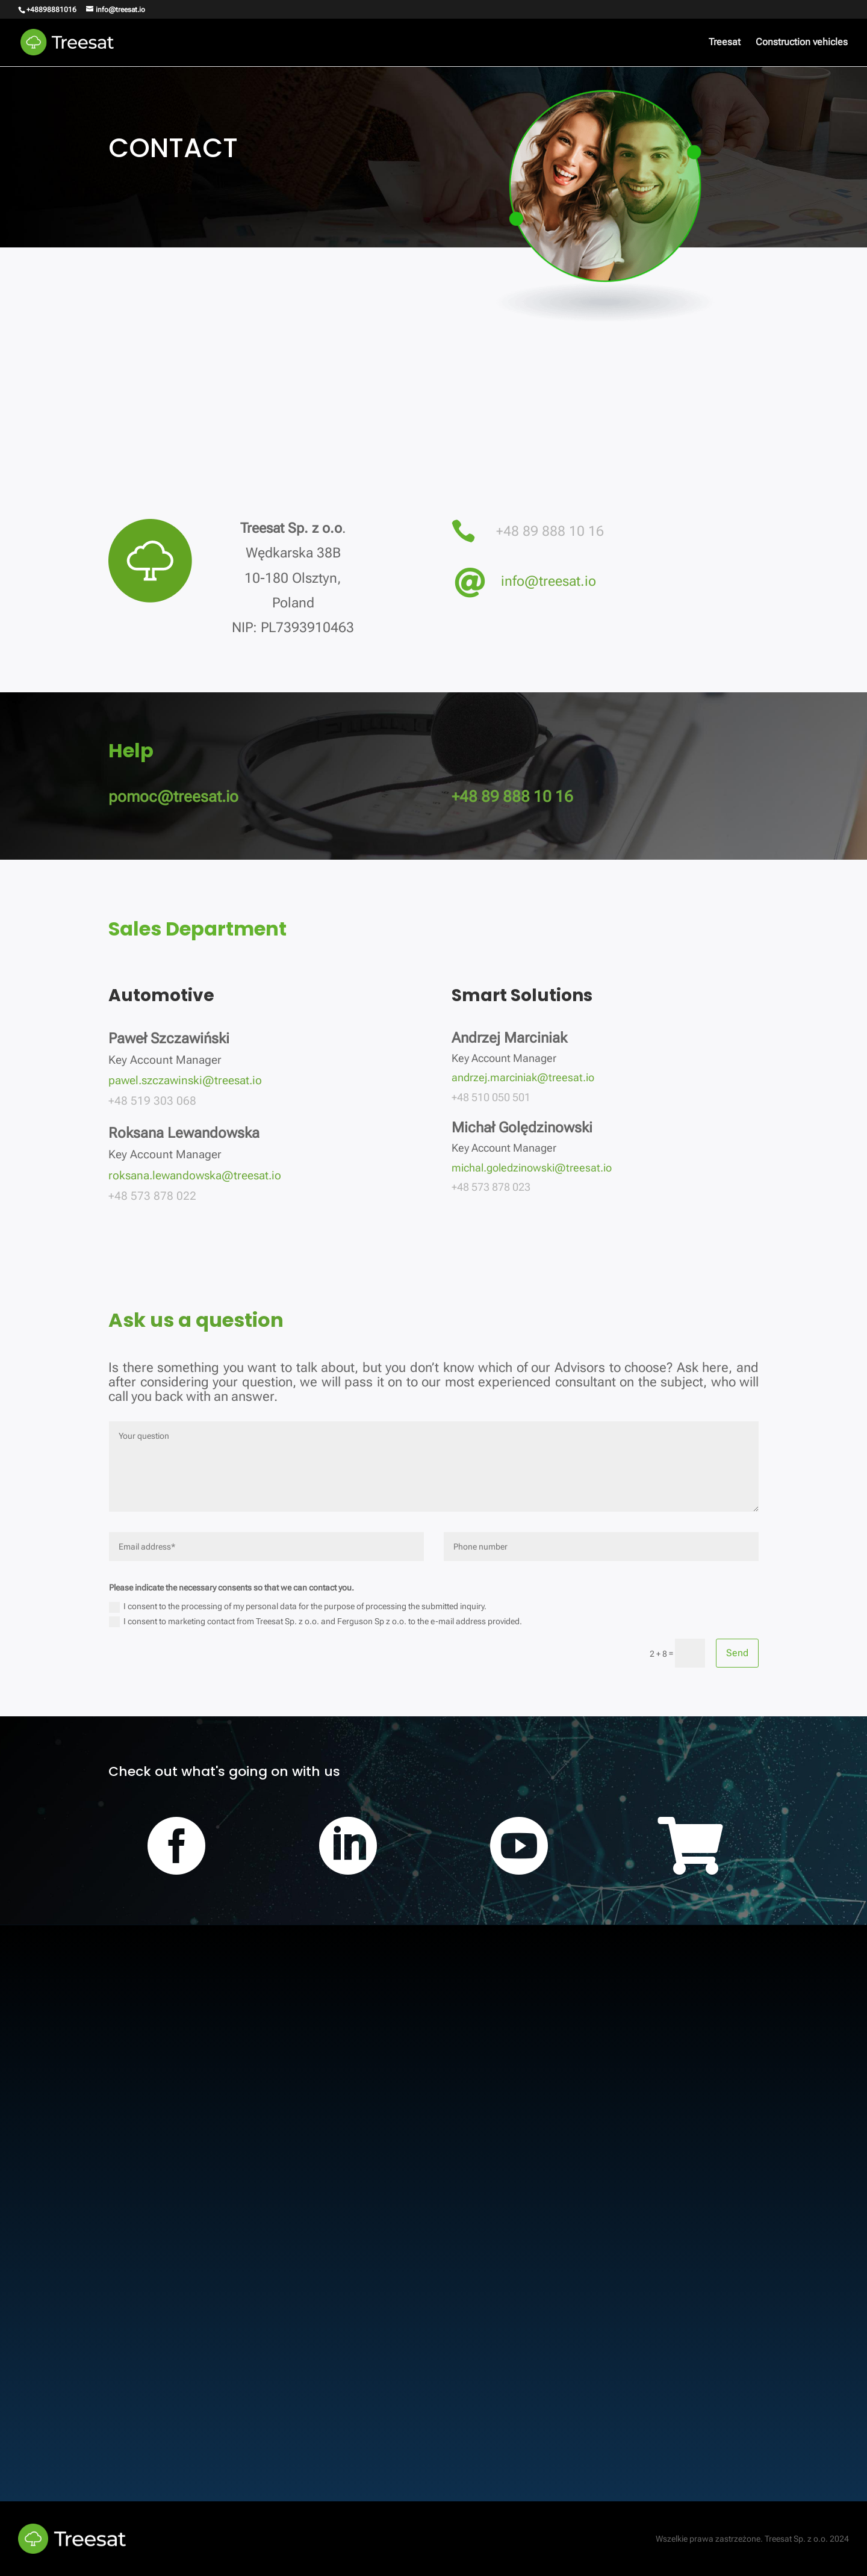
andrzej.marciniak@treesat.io (523, 1077)
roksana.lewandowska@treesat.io (194, 1175)
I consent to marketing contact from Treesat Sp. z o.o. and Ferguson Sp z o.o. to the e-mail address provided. (315, 1621)
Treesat (725, 43)
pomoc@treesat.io (173, 796)
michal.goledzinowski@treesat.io (532, 1167)
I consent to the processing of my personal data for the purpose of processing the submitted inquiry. (297, 1606)
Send (737, 1653)
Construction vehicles (802, 43)
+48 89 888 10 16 (550, 531)
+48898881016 (51, 9)
